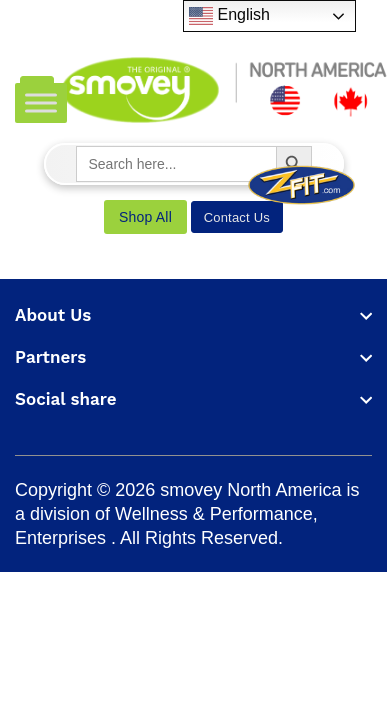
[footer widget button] (193, 315)
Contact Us (237, 217)
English (229, 16)
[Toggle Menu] (41, 102)
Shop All (145, 217)
